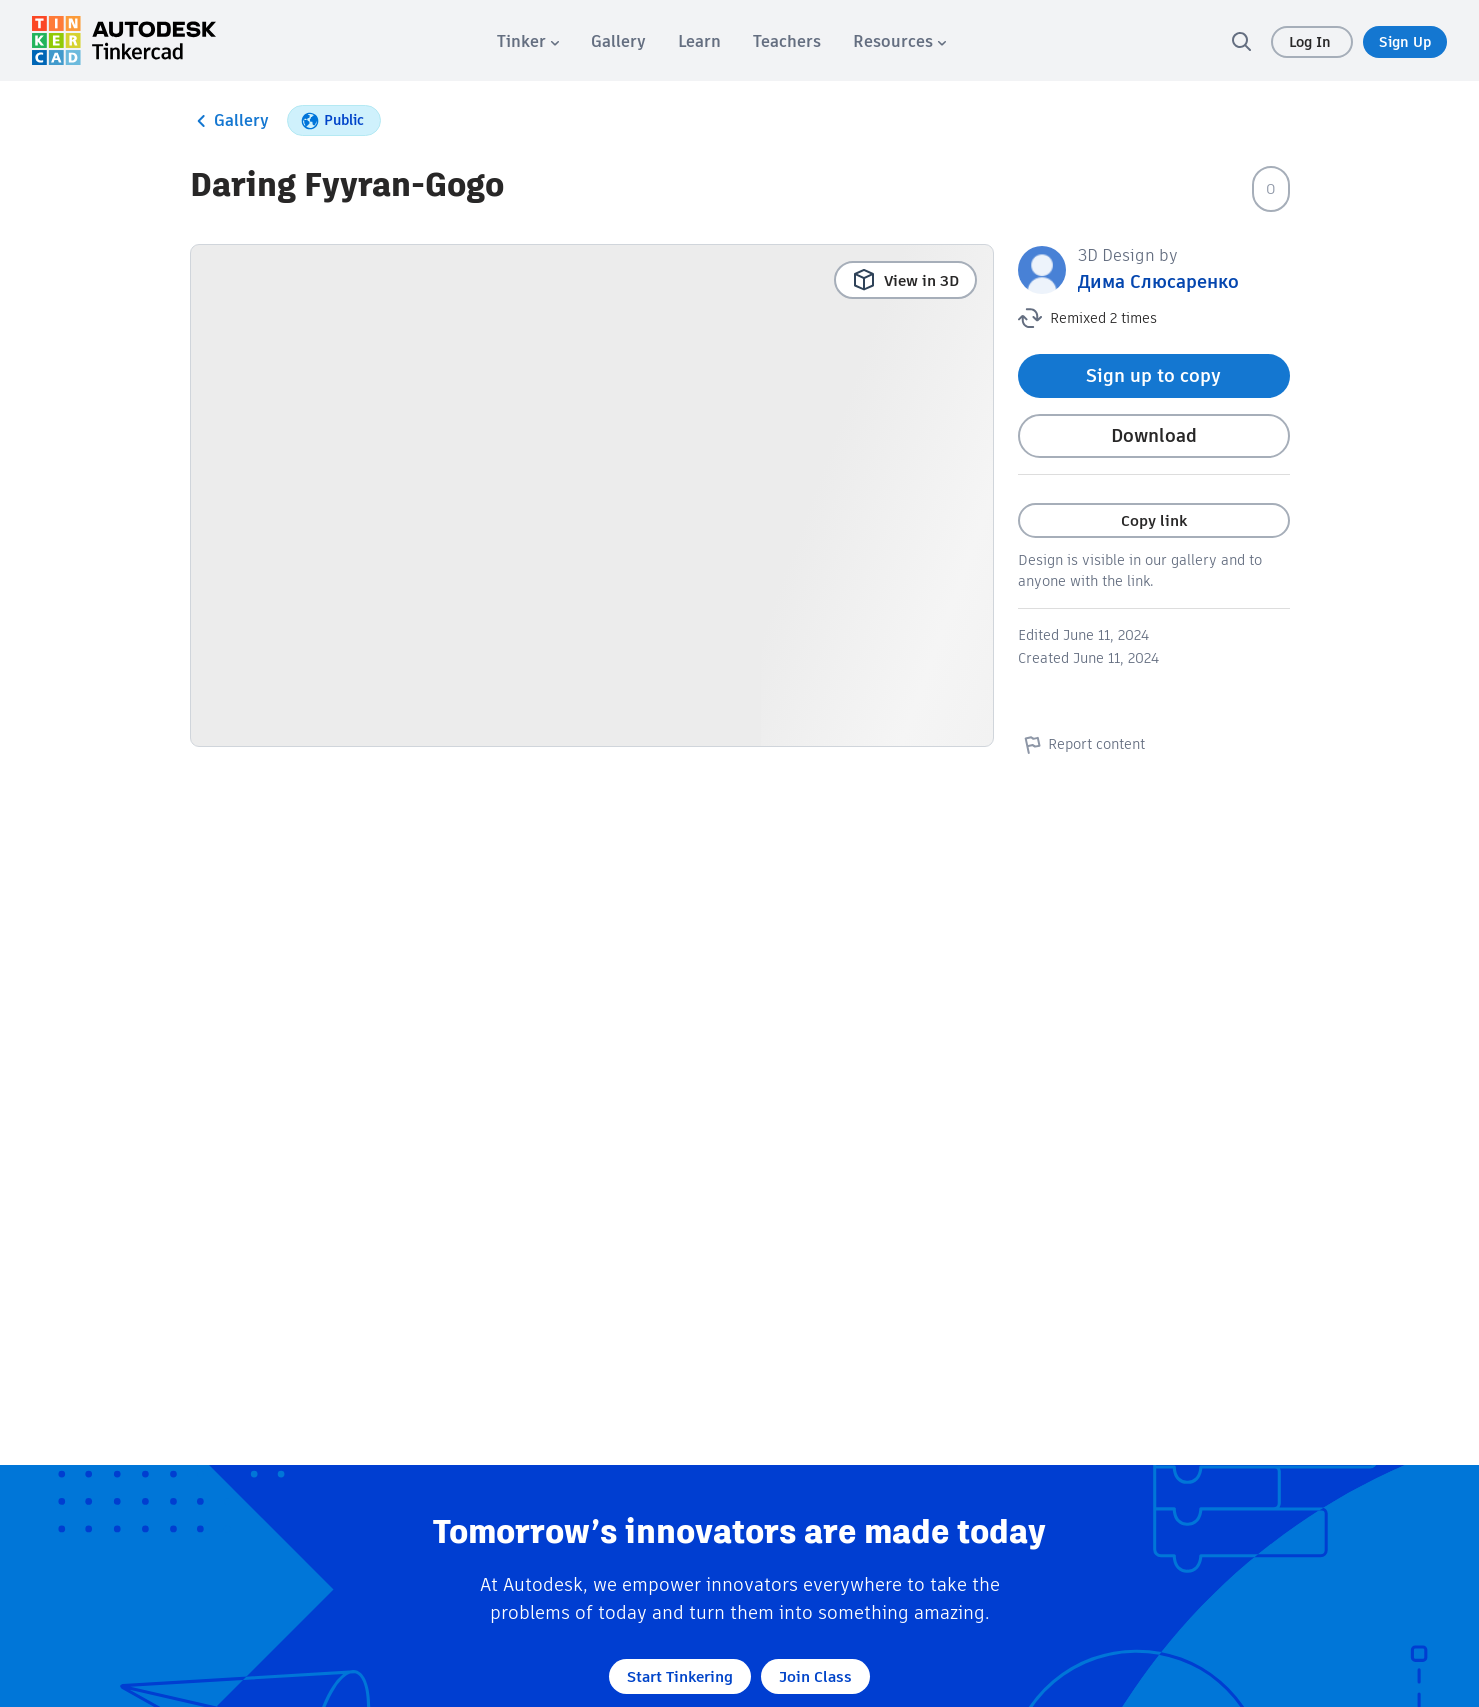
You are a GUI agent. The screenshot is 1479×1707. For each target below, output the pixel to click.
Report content (1081, 744)
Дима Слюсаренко (1158, 281)
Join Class (815, 1676)
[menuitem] (528, 41)
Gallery (229, 121)
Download (1154, 435)
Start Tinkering (680, 1676)
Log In (1312, 42)
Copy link (1154, 520)
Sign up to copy (1153, 375)
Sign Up (1405, 42)
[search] (1241, 41)
